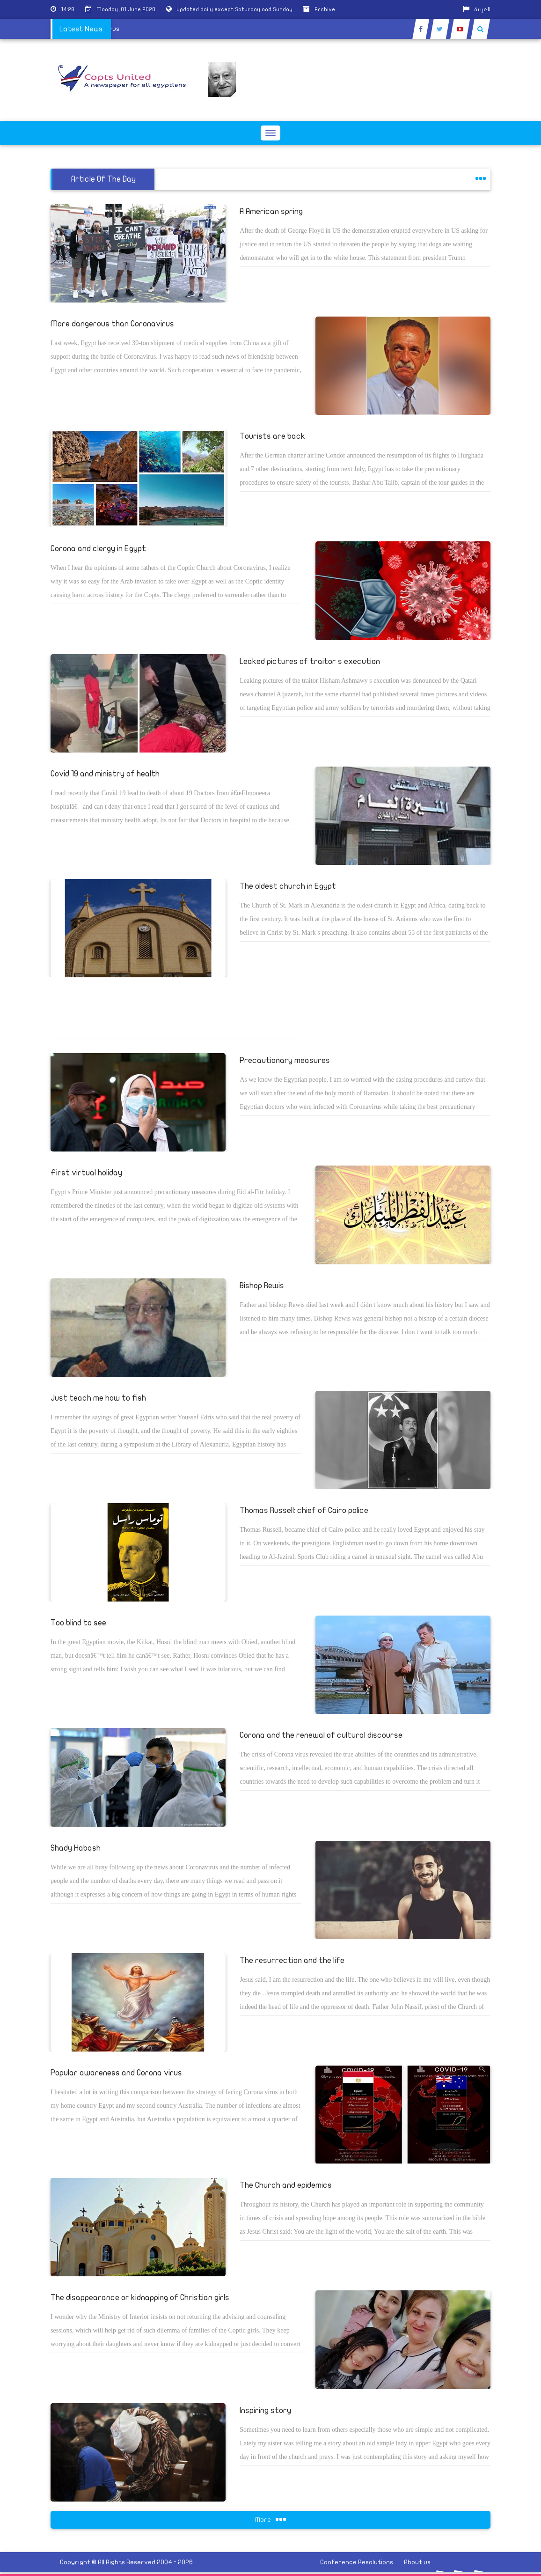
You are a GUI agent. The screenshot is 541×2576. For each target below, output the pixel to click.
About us (417, 2562)
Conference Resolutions (356, 2562)
